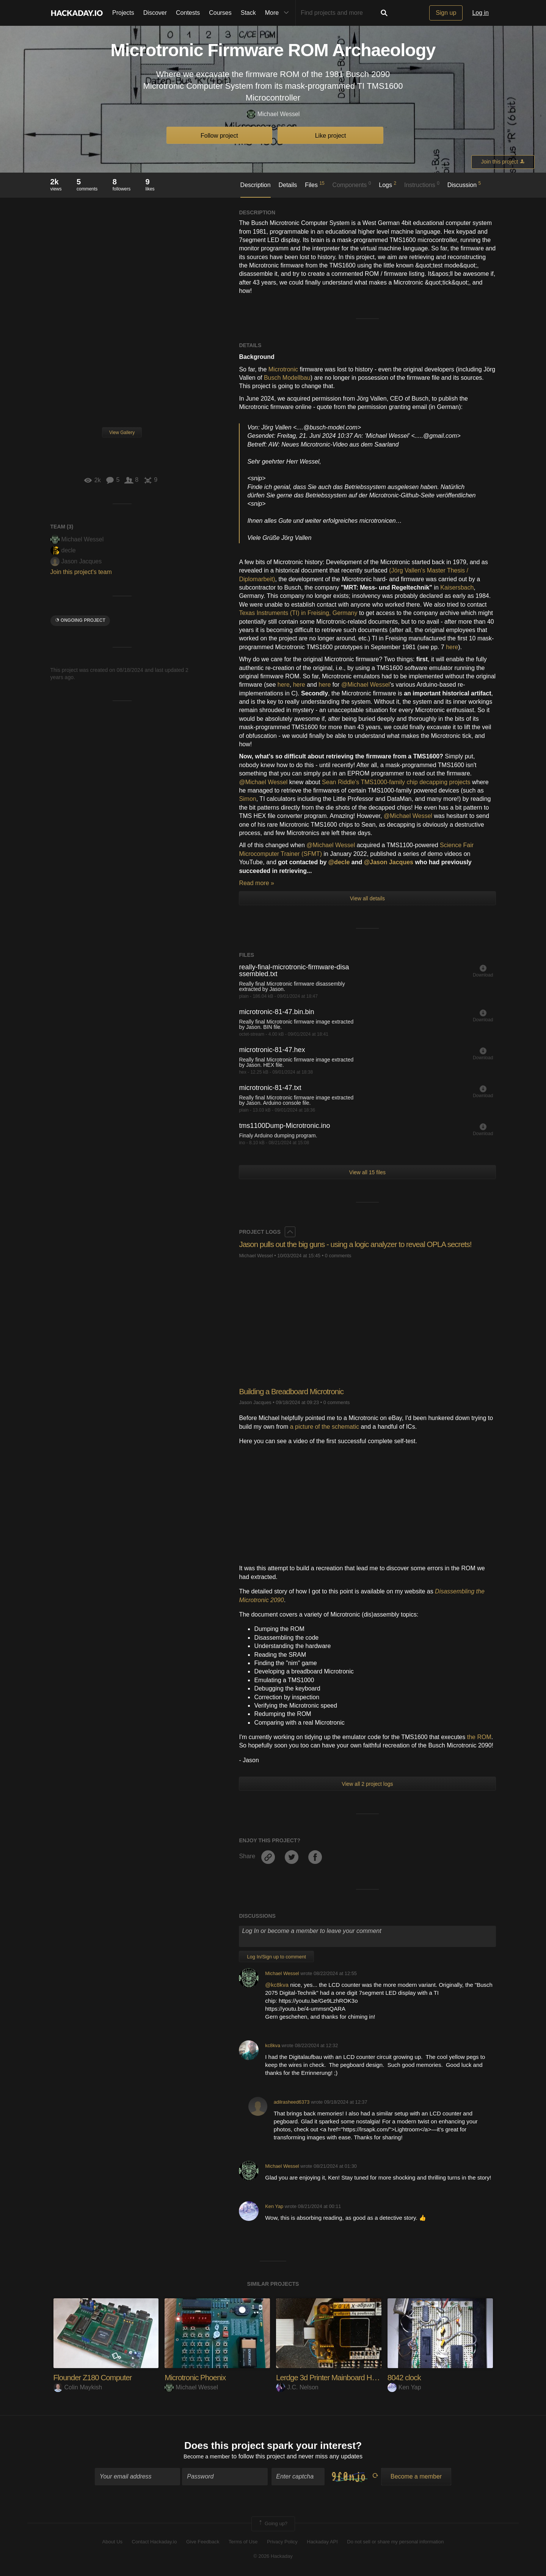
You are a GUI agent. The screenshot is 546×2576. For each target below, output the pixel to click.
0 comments (338, 1255)
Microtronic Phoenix (198, 2377)
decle (63, 550)
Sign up (446, 12)
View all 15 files (367, 1172)
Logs (387, 184)
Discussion (464, 184)
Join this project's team (81, 572)
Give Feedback (202, 2543)
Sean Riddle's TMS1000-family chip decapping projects (396, 782)
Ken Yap (274, 2206)
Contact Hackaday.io (154, 2543)
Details (287, 185)
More (278, 12)
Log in (480, 12)
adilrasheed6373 (292, 2102)
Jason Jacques (76, 561)
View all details (367, 898)
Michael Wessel (273, 114)
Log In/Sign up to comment (276, 1957)
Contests (188, 12)
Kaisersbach (457, 587)
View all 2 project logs (367, 1784)
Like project (330, 135)
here (452, 647)
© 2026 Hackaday (273, 2557)
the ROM (479, 1737)
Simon (247, 799)
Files (315, 184)
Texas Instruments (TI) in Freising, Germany (298, 613)
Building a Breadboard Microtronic (295, 1391)
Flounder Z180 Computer (95, 2377)
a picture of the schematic (324, 1426)
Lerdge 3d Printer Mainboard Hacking (339, 2377)
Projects (123, 12)
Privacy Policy (282, 2543)
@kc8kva (277, 1985)
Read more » (256, 883)
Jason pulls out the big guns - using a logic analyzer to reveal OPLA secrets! (365, 1244)
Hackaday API (322, 2543)
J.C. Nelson (297, 2387)
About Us (112, 2543)
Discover (155, 12)
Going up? (272, 2525)
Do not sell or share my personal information (395, 2543)
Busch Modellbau (287, 377)
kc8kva (272, 2045)
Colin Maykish (77, 2387)
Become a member (206, 2458)
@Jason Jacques (389, 862)
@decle (339, 862)
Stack (248, 12)
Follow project (219, 135)
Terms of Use (243, 2543)
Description (255, 185)
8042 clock (406, 2377)
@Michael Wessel (365, 684)
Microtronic (283, 369)
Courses (220, 12)
